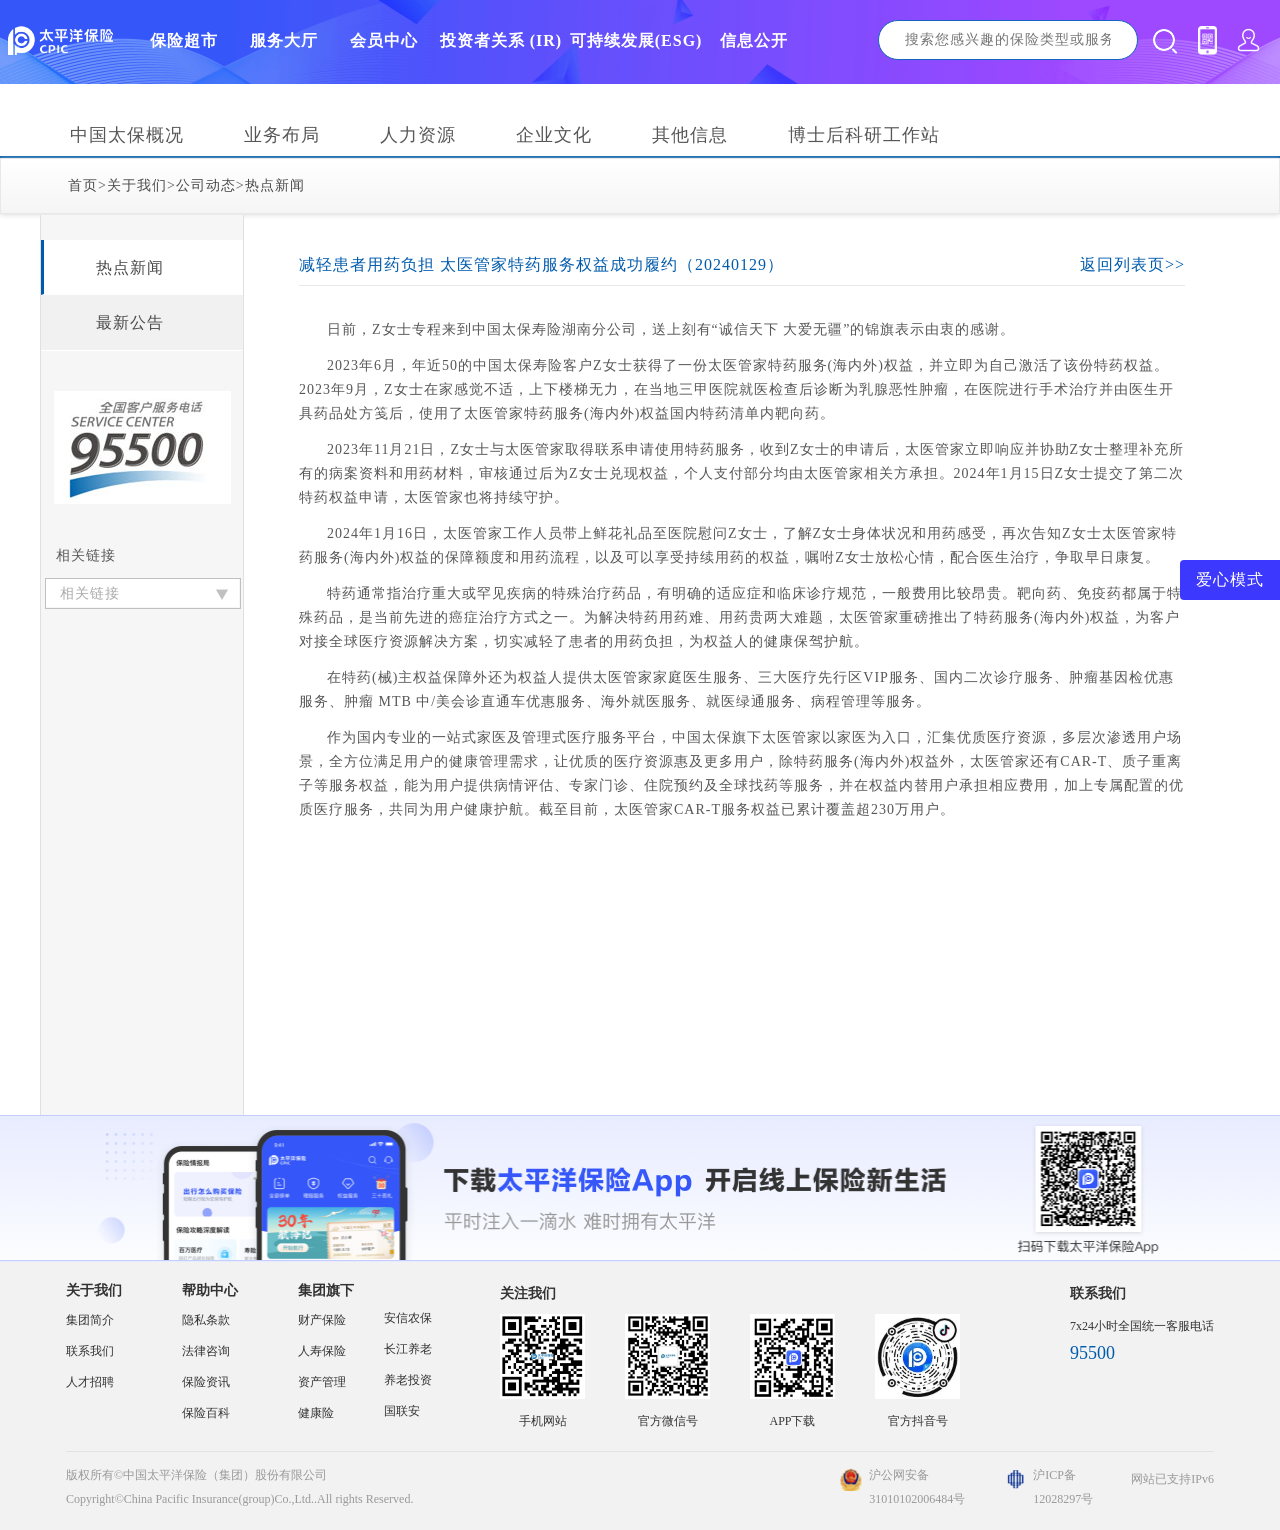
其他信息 (690, 135)
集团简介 (90, 1320)
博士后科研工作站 (864, 135)
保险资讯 (206, 1382)
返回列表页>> (1132, 264)
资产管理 (322, 1382)
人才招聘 (90, 1382)
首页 (83, 185)
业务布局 (282, 135)
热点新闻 (275, 185)
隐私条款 (206, 1320)
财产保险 (322, 1320)
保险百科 (206, 1413)
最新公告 (130, 322)
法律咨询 (206, 1351)
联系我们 (90, 1351)
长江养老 (408, 1349)
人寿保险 (322, 1351)
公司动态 (206, 185)
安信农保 (408, 1318)
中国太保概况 (127, 135)
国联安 (402, 1411)
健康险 (316, 1413)
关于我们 (137, 185)
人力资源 (418, 135)
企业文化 (554, 135)
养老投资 (408, 1380)
